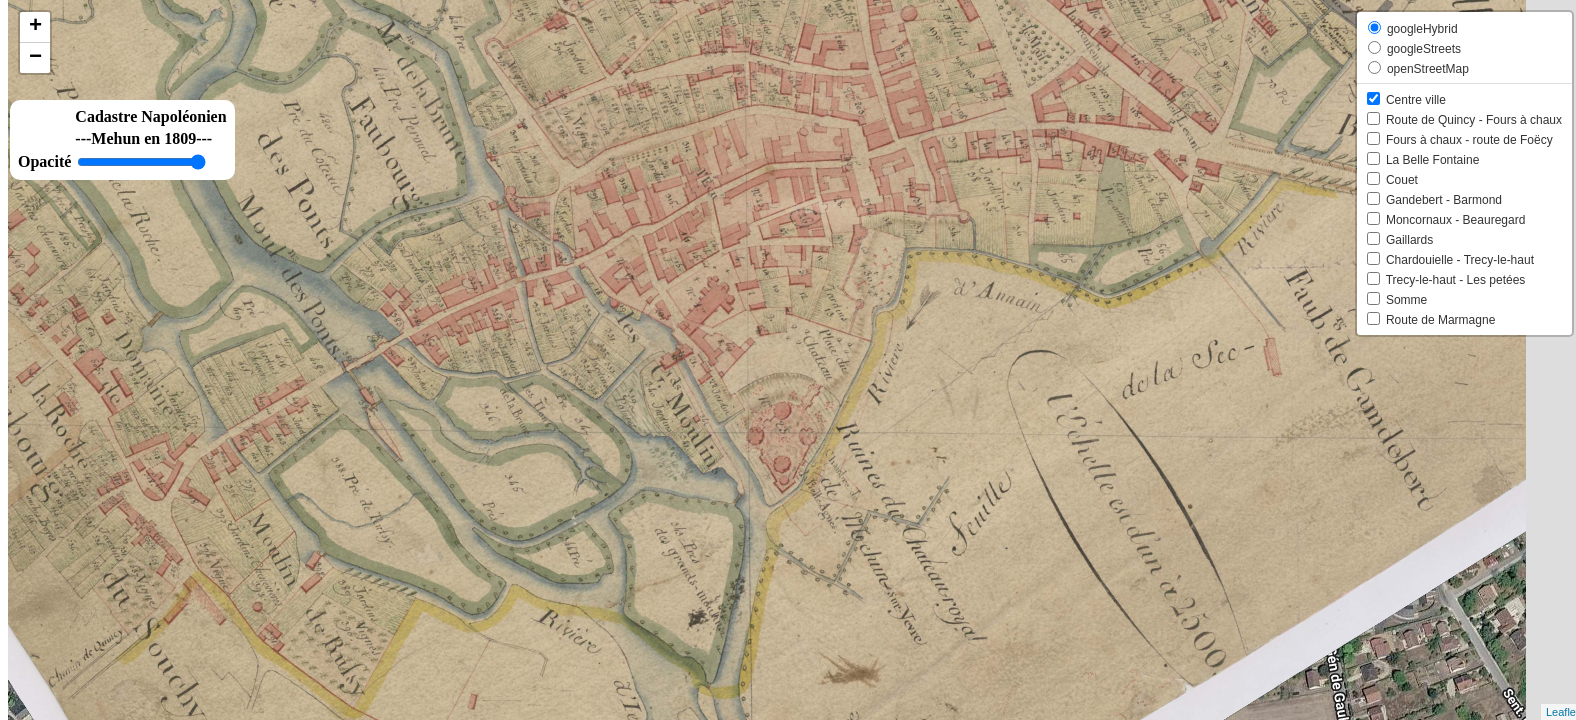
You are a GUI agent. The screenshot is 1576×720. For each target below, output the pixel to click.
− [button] (35, 58)
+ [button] (35, 27)
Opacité (44, 161)
